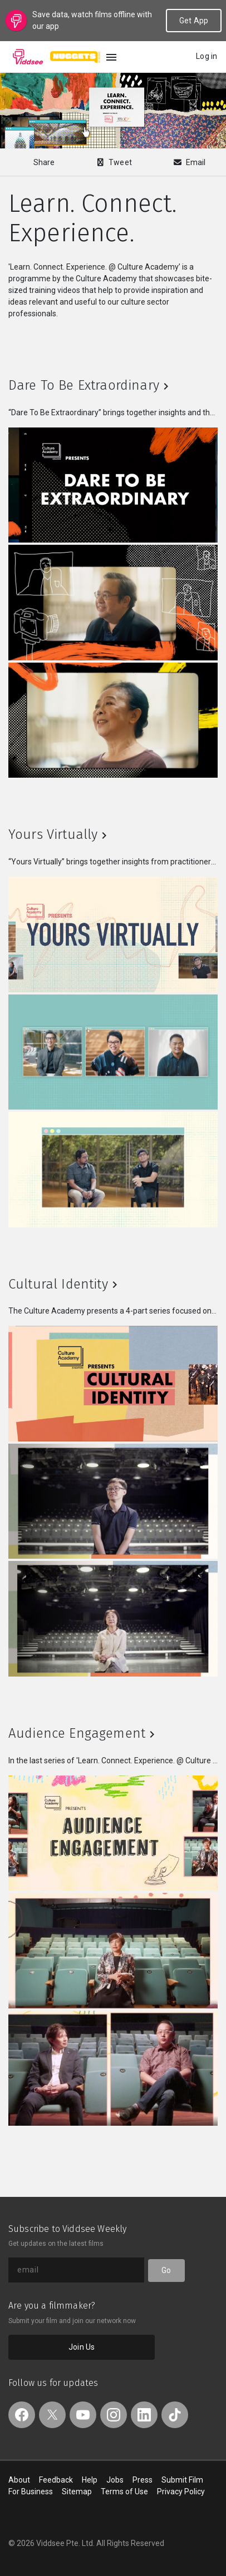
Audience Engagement (76, 1733)
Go (166, 2270)
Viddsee (28, 56)
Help (89, 2479)
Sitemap (77, 2491)
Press (142, 2479)
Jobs (115, 2479)
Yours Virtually (52, 834)
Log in (206, 56)
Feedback (56, 2479)
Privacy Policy (181, 2491)
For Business (30, 2491)
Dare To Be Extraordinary (83, 385)
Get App (193, 20)
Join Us (81, 2347)
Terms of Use (124, 2491)
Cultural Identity (58, 1284)
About (19, 2479)
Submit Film (182, 2479)
